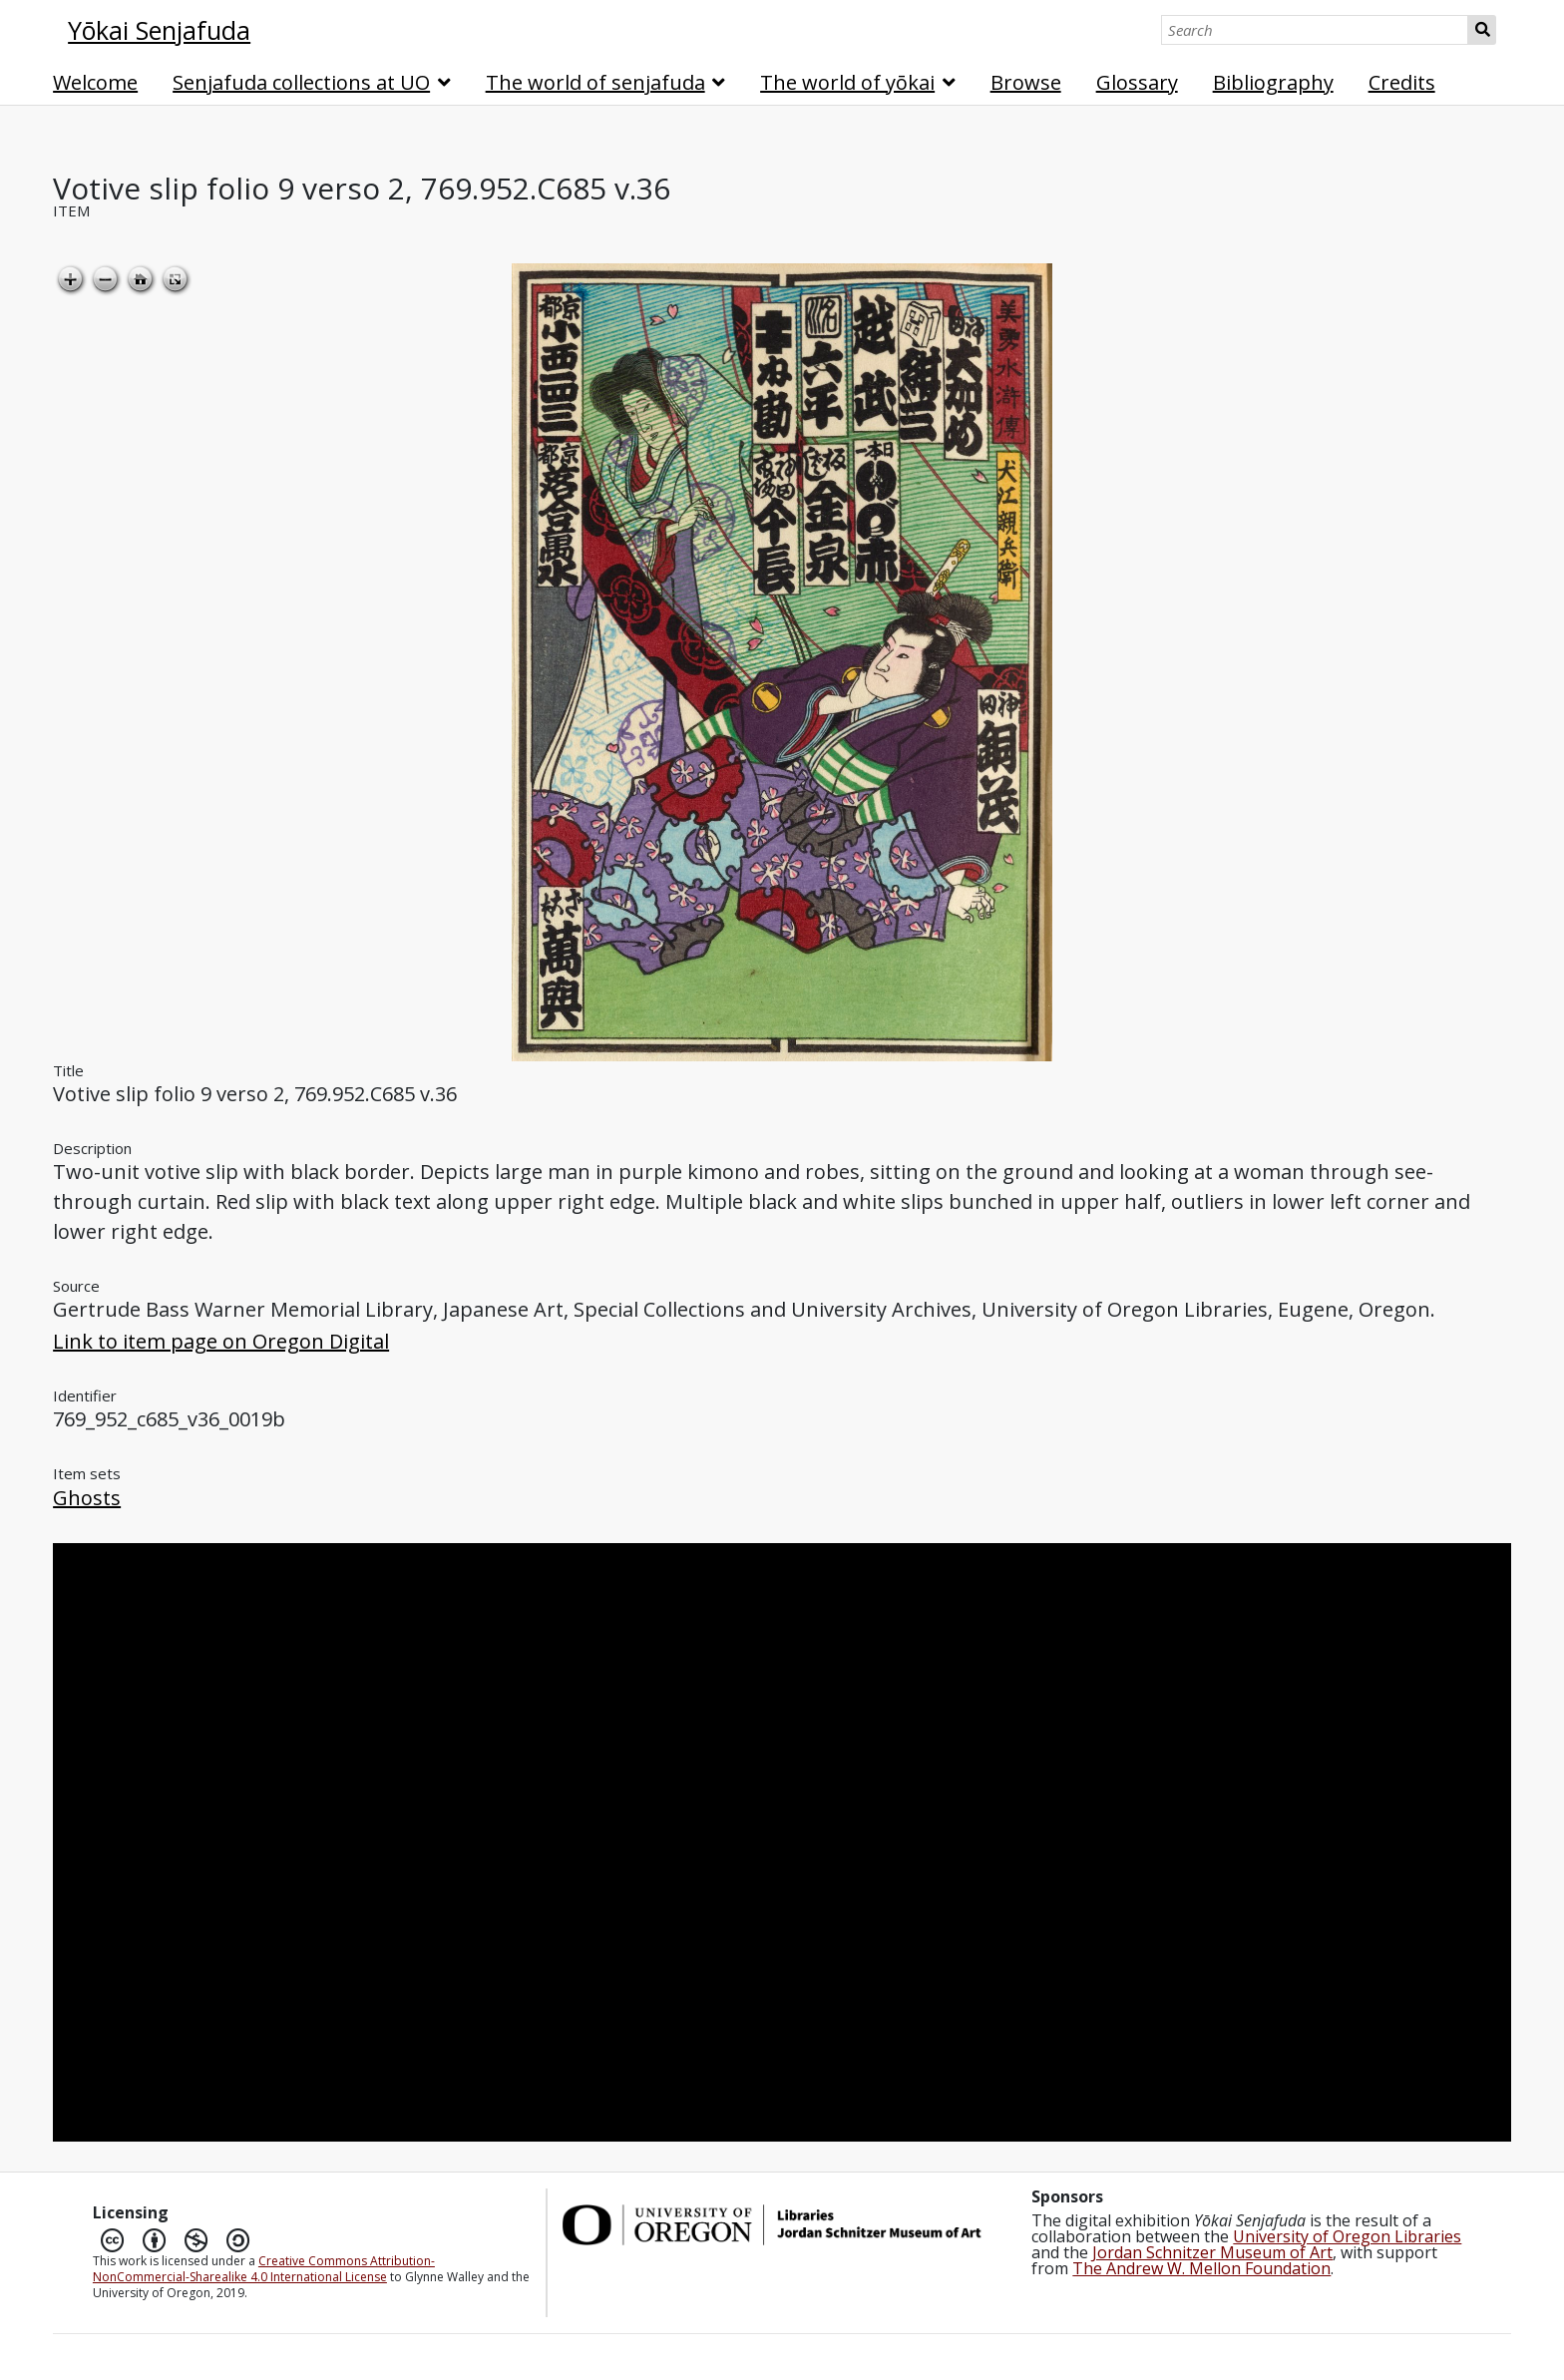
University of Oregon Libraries (1347, 2236)
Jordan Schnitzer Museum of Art (1212, 2252)
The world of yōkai (847, 82)
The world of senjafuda (595, 82)
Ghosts (87, 1497)
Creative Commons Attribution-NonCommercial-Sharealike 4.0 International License (264, 2268)
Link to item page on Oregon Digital (221, 1341)
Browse (1025, 82)
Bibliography (1273, 82)
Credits (1401, 82)
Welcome (95, 82)
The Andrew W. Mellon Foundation (1201, 2268)
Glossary (1137, 82)
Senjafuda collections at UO (301, 82)
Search (1481, 30)
